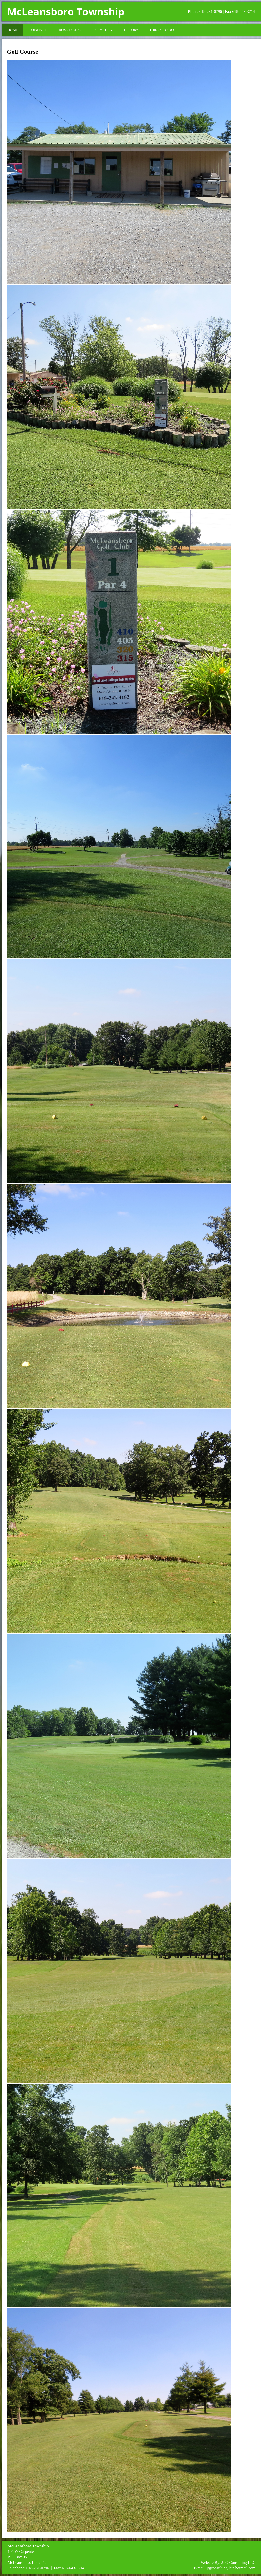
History (131, 29)
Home (12, 29)
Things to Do (162, 29)
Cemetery (104, 29)
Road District (71, 29)
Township (38, 29)
